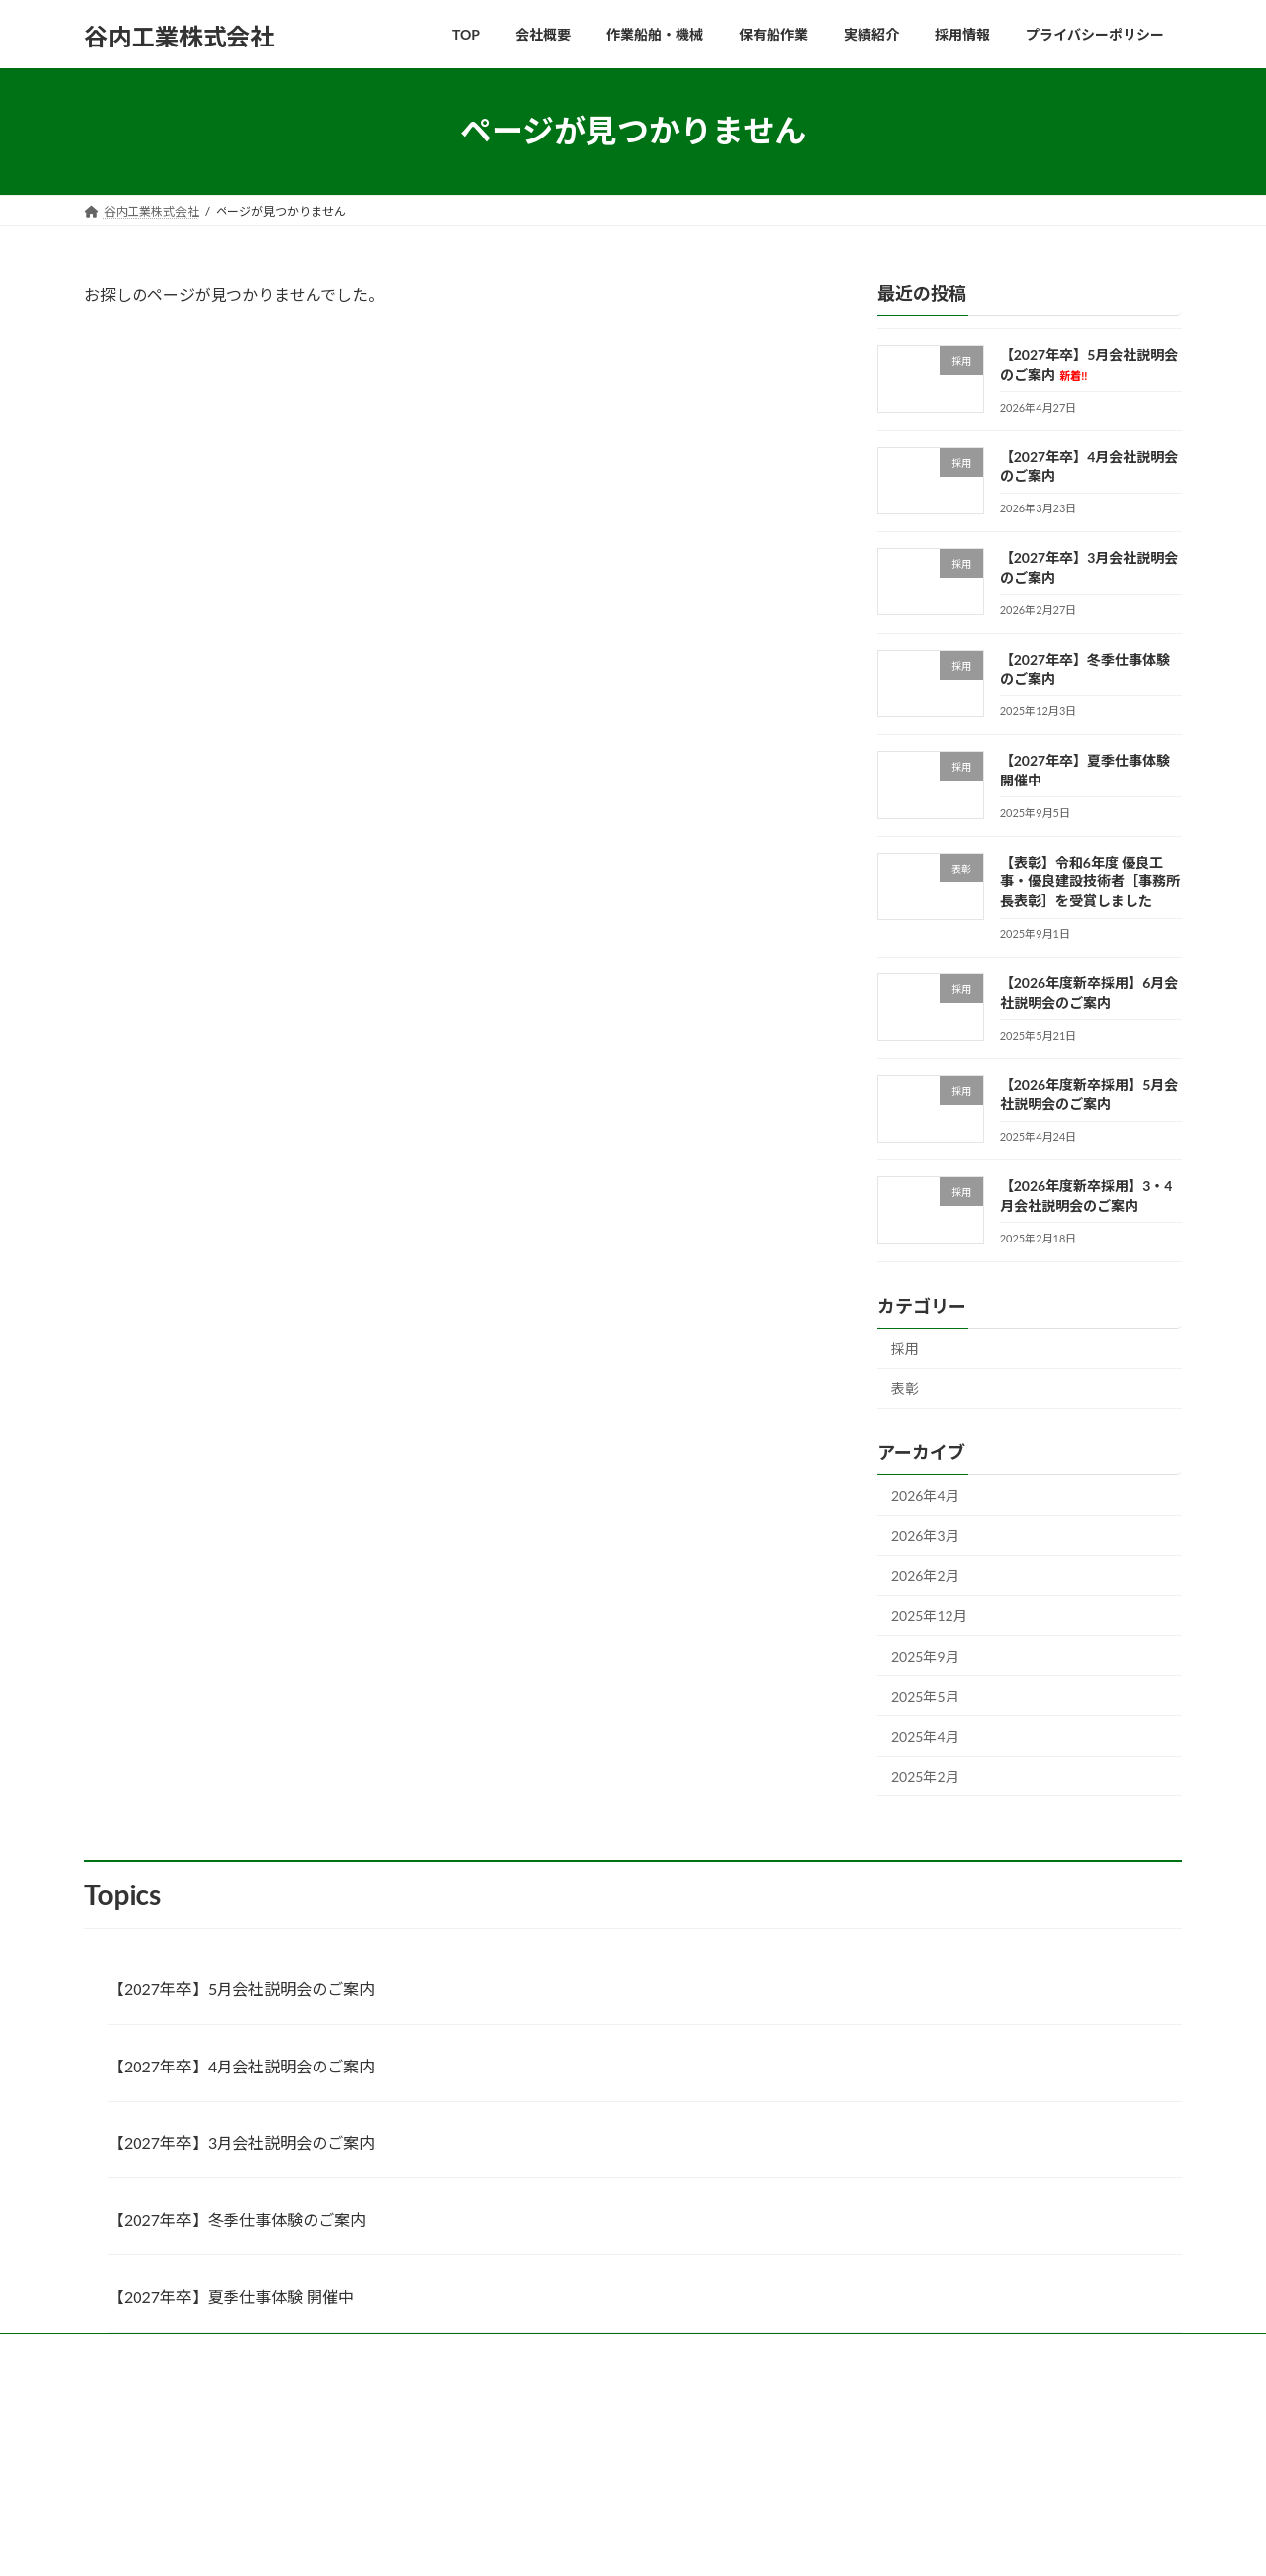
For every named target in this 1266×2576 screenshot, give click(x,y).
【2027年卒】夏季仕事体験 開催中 (231, 2296)
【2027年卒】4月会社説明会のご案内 (241, 2066)
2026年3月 (925, 1534)
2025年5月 (925, 1696)
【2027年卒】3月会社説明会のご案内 (241, 2142)
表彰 (905, 1388)
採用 (905, 1347)
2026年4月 (925, 1495)
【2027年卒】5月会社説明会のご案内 (241, 1988)
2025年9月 (925, 1655)
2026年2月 (925, 1575)
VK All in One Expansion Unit (690, 2540)
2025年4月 (925, 1735)
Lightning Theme (556, 2540)
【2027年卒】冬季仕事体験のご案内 (237, 2219)
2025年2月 (925, 1776)
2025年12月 (929, 1616)
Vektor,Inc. (811, 2540)
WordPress (456, 2540)
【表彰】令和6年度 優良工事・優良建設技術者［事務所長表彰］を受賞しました (1090, 880)
